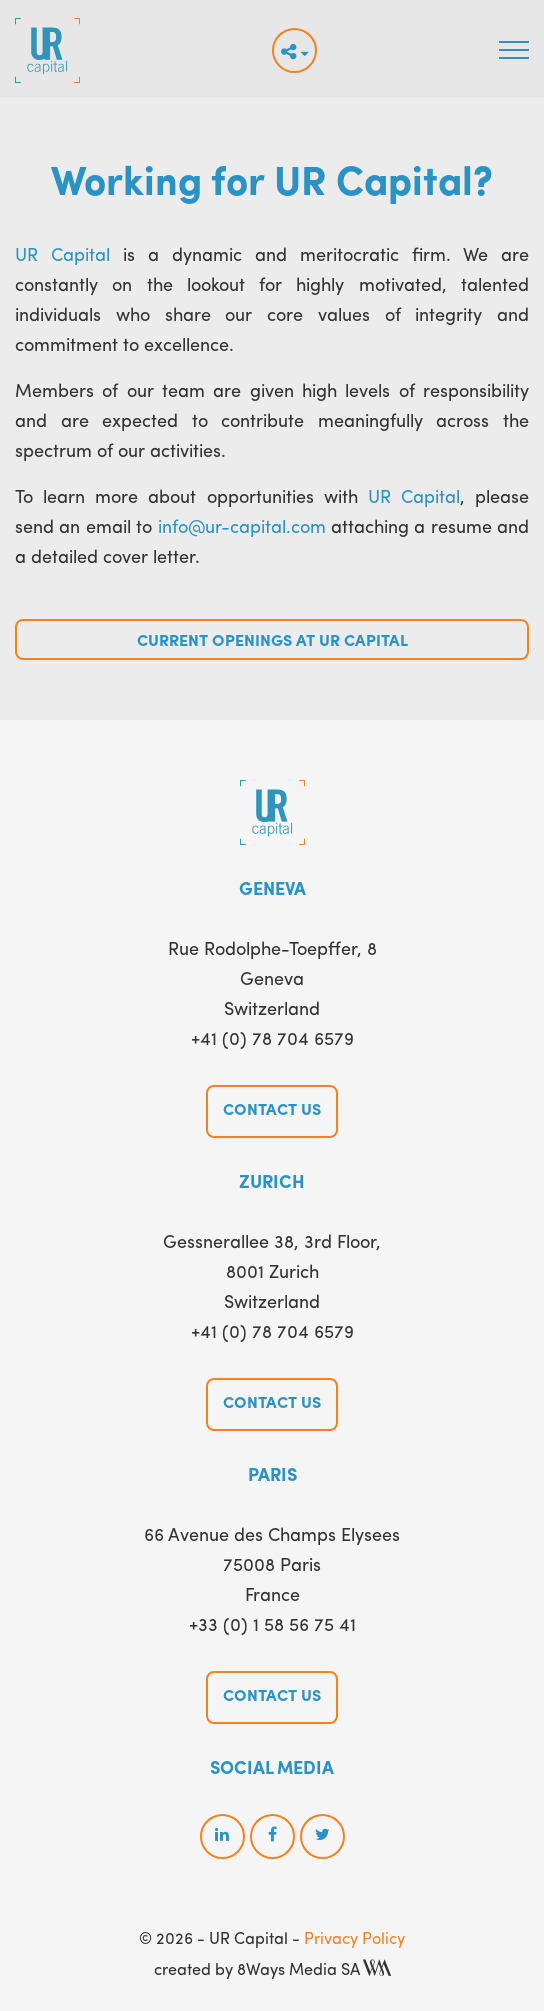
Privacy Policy (354, 1940)
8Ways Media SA (314, 1971)
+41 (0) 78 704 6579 (272, 1040)
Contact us (272, 1111)
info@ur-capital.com (242, 528)
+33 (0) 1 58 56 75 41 (272, 1626)
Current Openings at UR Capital (272, 642)
